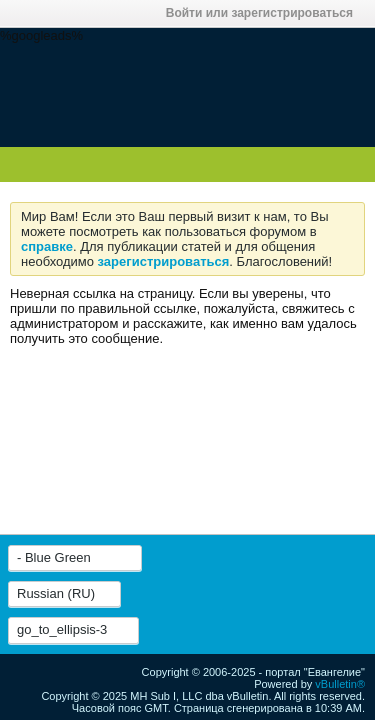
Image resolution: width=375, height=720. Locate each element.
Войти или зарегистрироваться (265, 13)
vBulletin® (340, 684)
